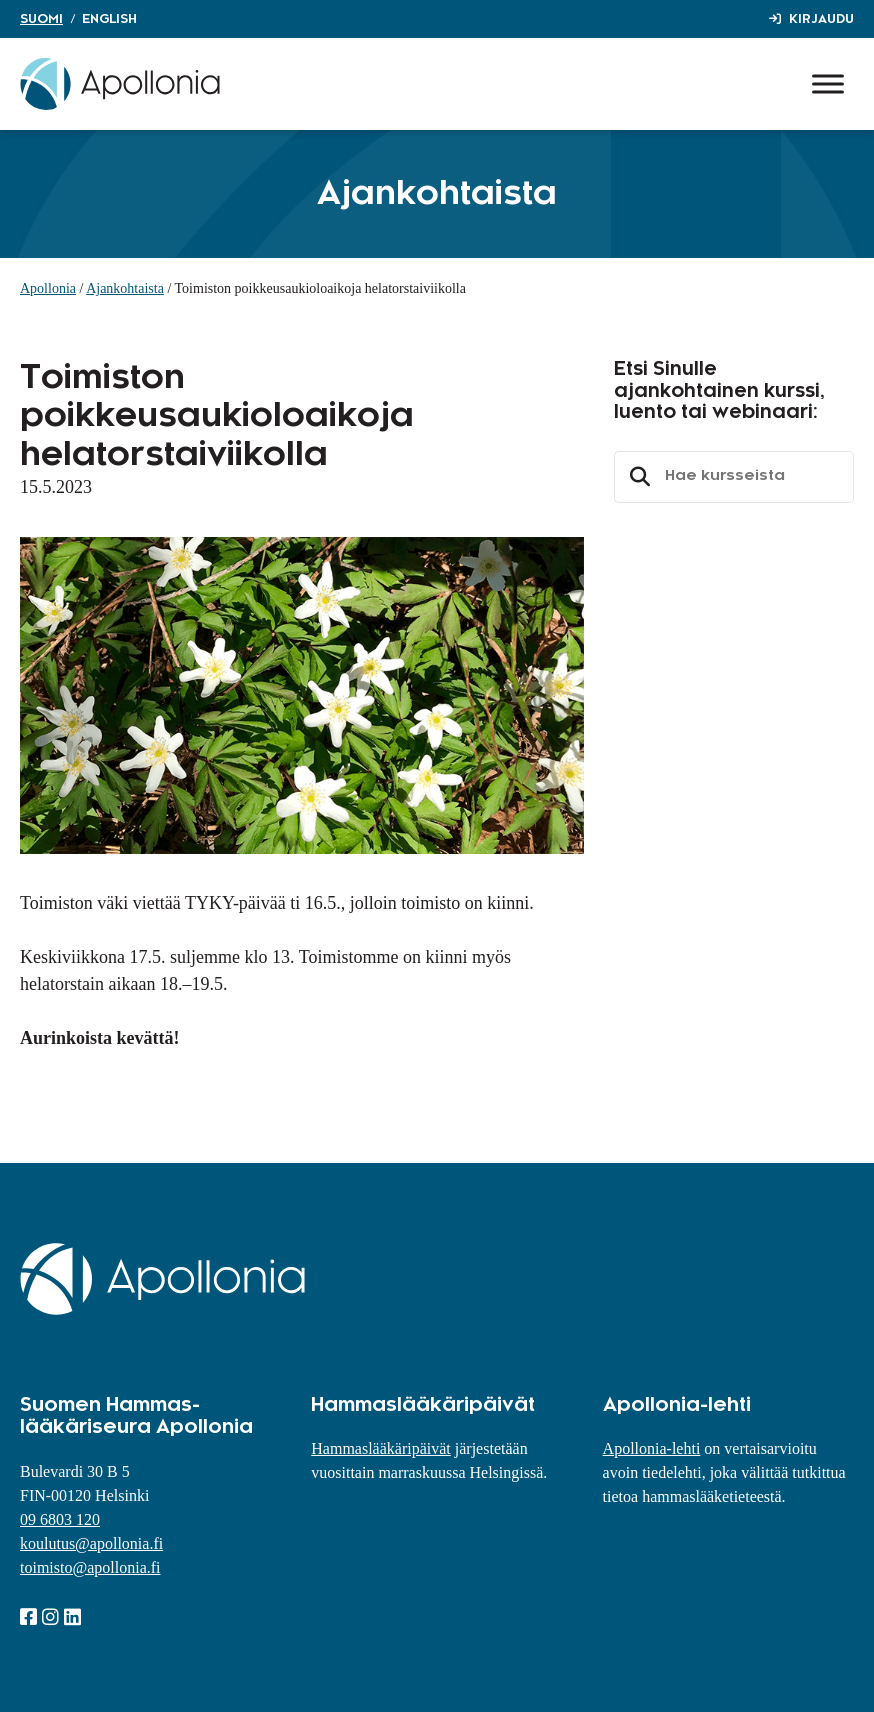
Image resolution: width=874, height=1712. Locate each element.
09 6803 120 (60, 1519)
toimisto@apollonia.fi (90, 1567)
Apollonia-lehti (652, 1448)
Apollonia (48, 288)
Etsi (637, 477)
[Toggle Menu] (828, 83)
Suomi (41, 19)
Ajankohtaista (125, 288)
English (109, 19)
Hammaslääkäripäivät (381, 1448)
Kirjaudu (821, 19)
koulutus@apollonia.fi (91, 1543)
